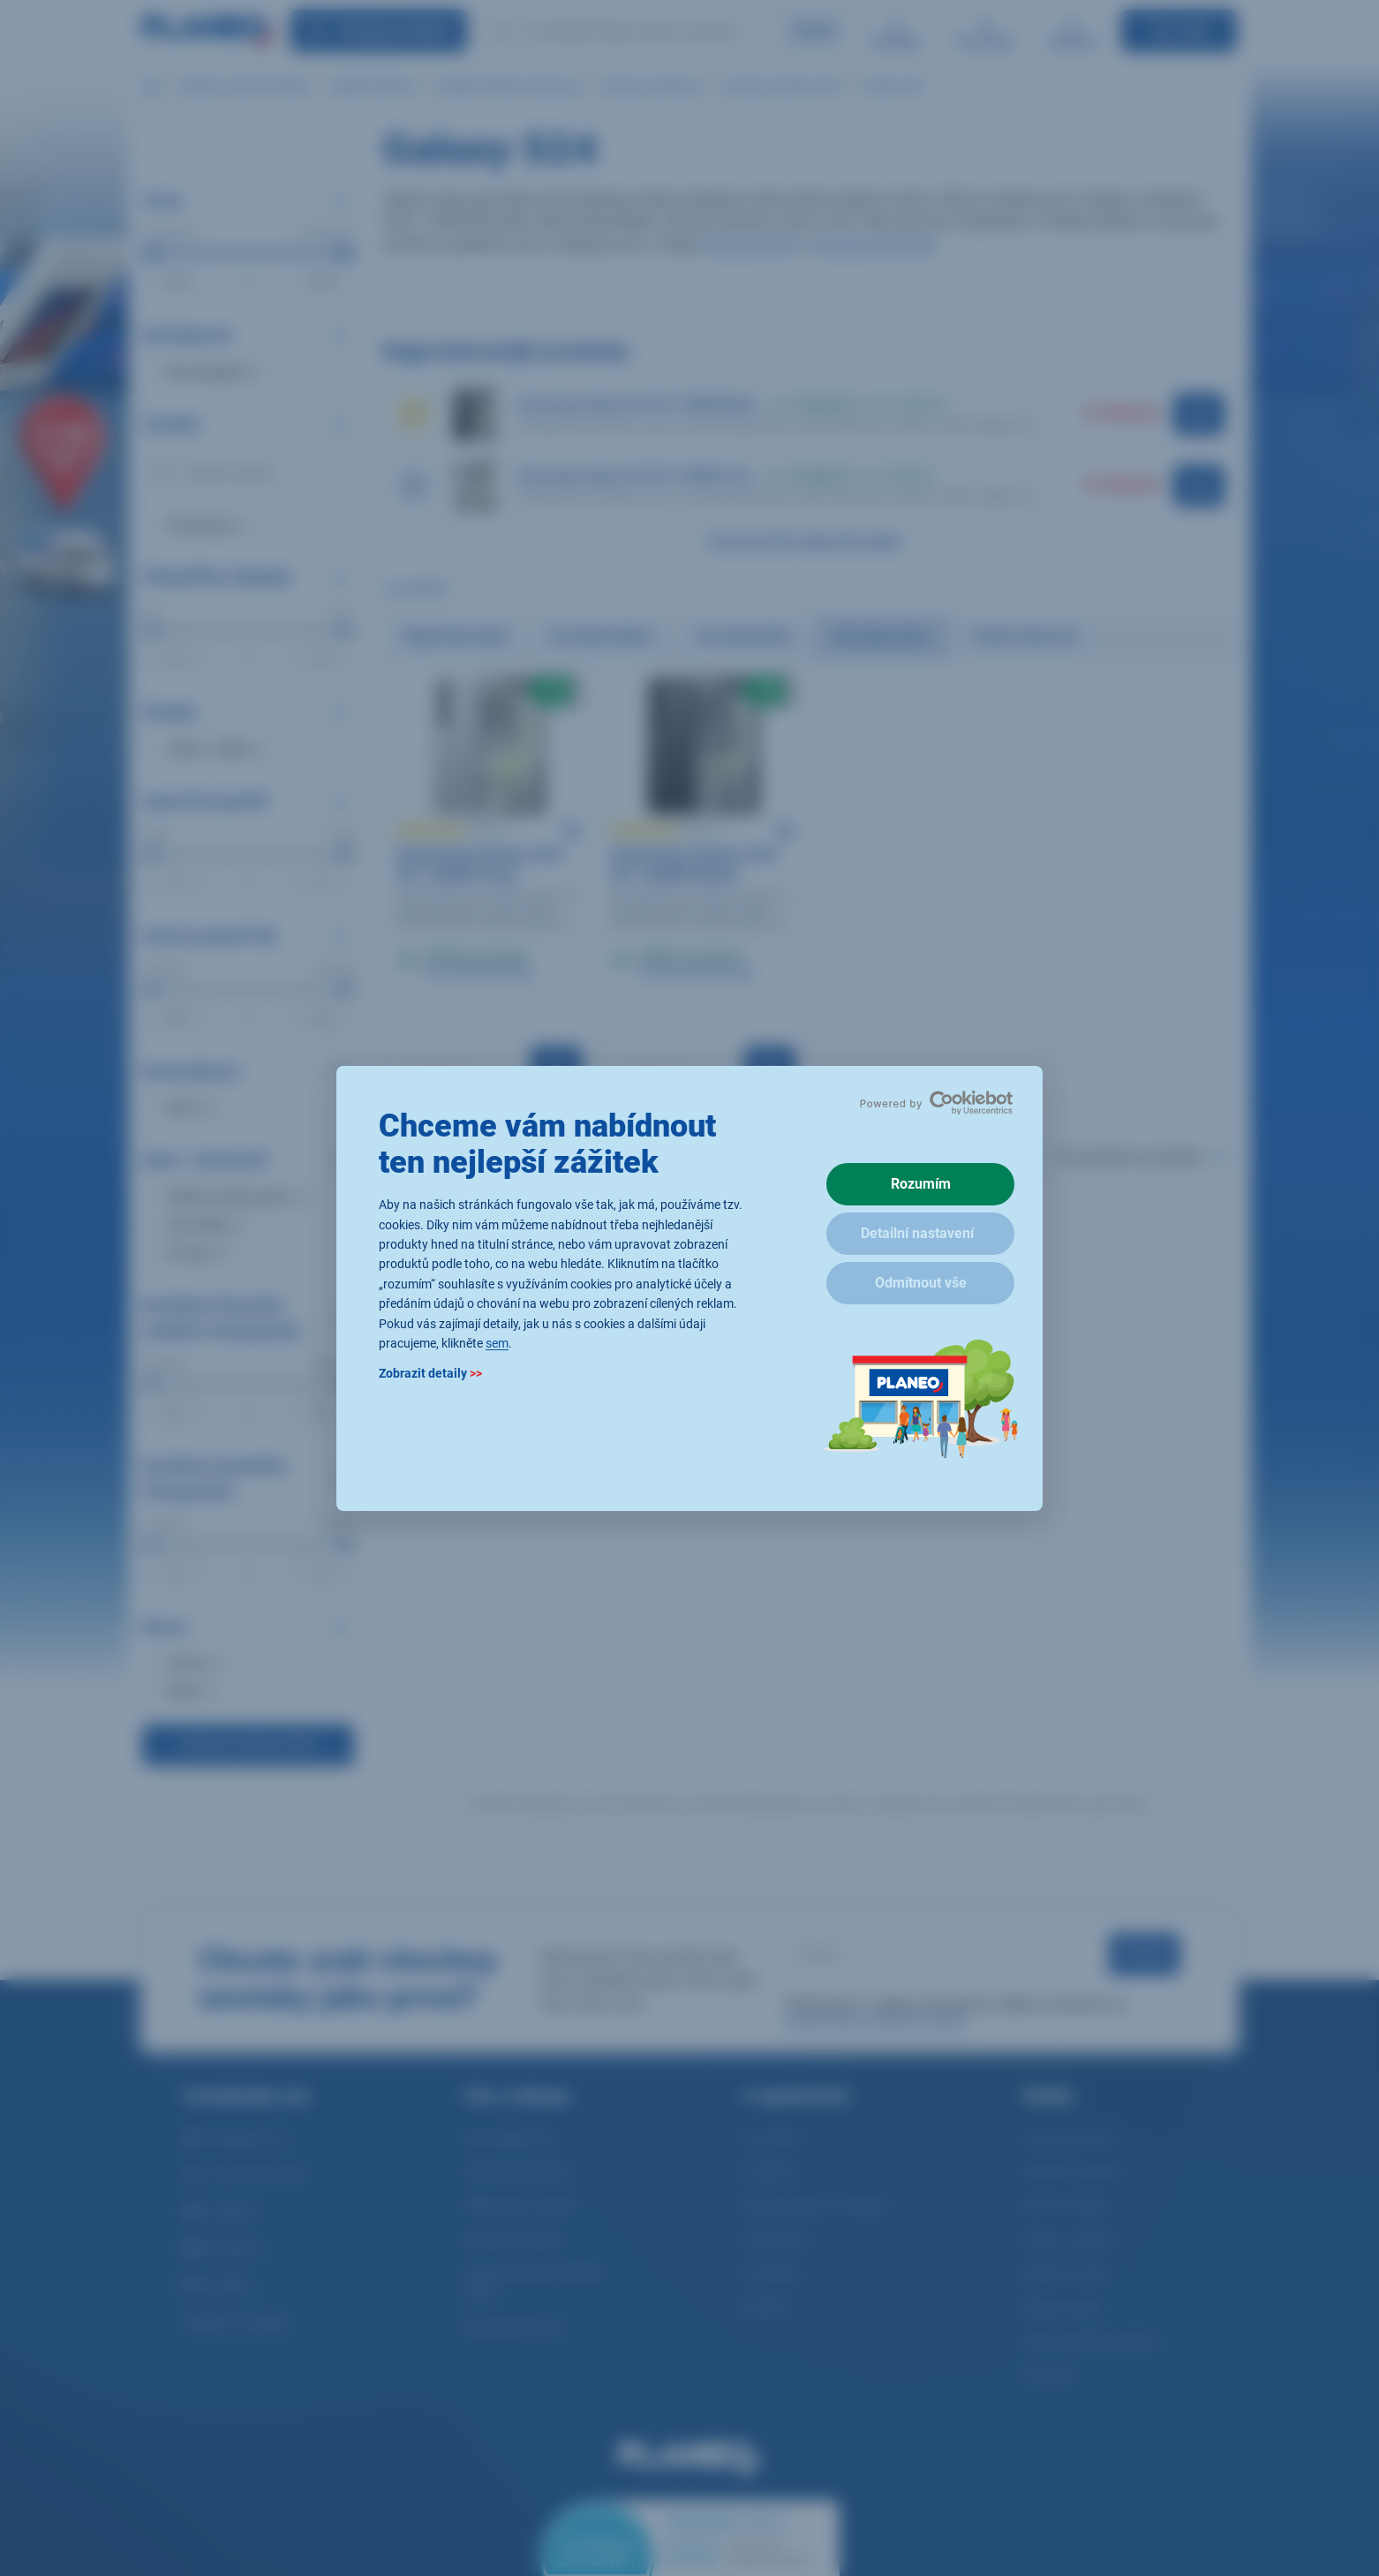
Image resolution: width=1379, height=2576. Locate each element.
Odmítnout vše (921, 1282)
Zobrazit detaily (430, 1373)
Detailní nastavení (917, 1233)
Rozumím (921, 1183)
